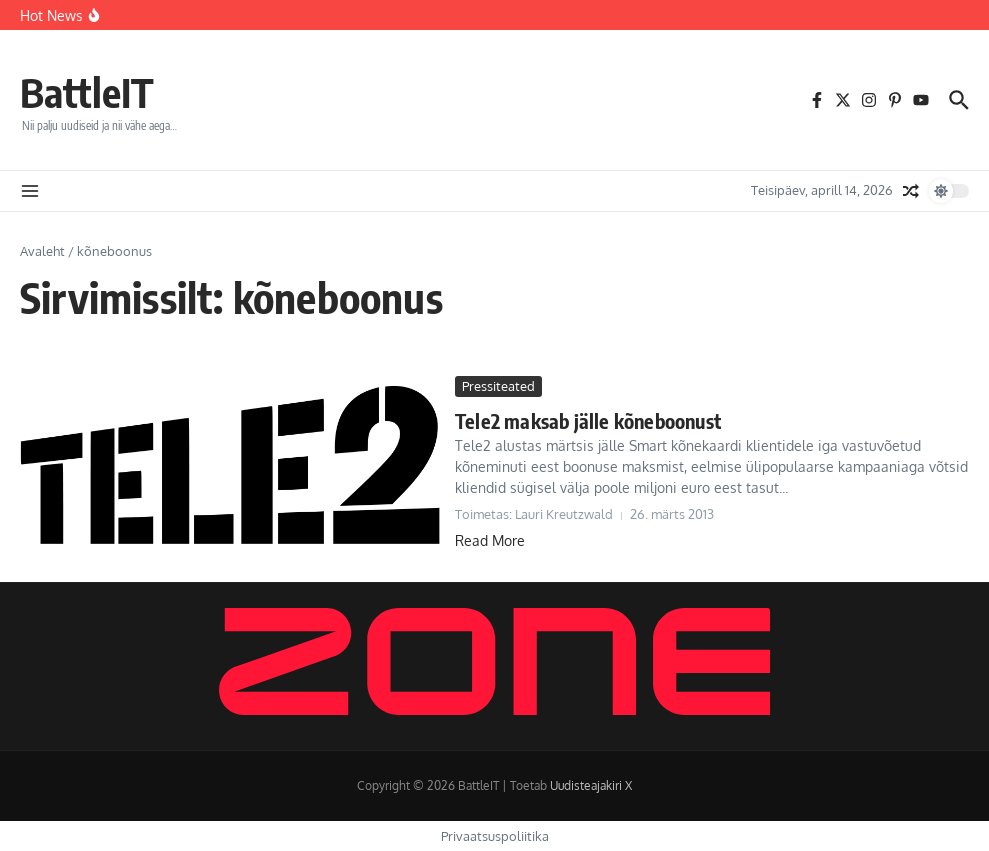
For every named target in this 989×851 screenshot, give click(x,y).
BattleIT (87, 92)
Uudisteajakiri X (591, 785)
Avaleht (42, 251)
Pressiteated (498, 386)
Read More (490, 540)
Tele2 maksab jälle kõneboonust (588, 420)
